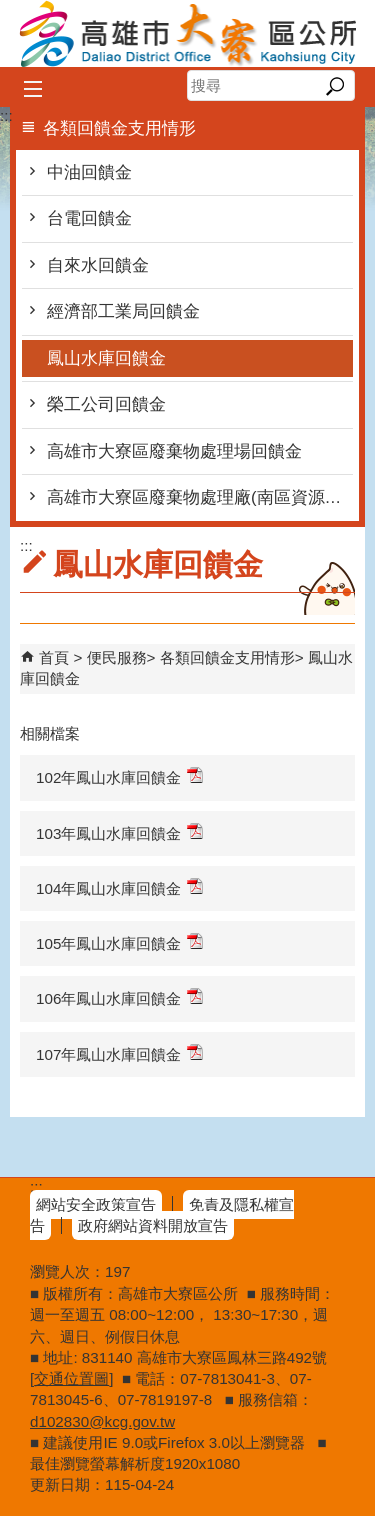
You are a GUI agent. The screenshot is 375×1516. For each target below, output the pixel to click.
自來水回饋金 (98, 265)
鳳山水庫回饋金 (106, 358)
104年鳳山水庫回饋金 (119, 887)
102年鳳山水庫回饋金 (119, 776)
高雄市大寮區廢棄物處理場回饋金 (174, 451)
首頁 (54, 657)
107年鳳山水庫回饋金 (119, 1053)
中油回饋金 (89, 172)
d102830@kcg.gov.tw (102, 1421)
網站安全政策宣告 (96, 1204)
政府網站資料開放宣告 (153, 1225)
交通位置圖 (71, 1378)
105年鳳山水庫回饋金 (119, 942)
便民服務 (117, 657)
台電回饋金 (89, 218)
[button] (334, 86)
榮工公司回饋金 (106, 404)
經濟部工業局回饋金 (123, 311)
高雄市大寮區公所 (188, 33)
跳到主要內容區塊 (10, 10)
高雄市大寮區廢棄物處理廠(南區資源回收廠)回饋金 (200, 497)
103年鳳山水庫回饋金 (119, 832)
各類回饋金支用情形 (227, 657)
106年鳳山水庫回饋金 (119, 997)
